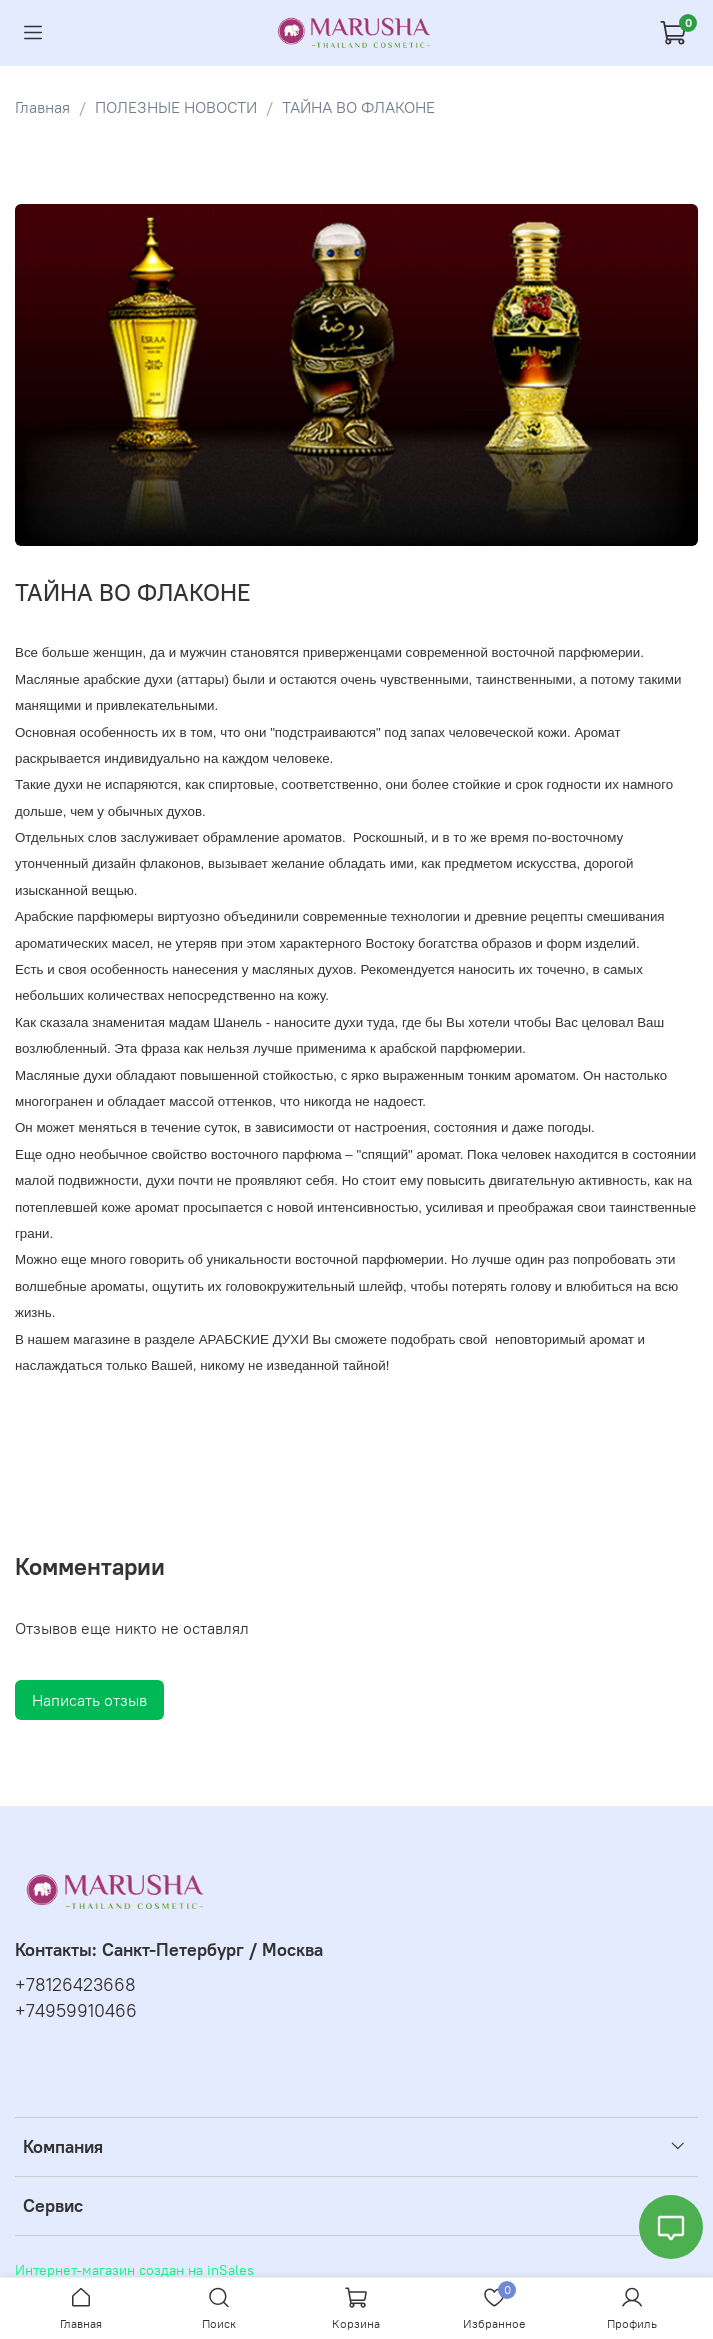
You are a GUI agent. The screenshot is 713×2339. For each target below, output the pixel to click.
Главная (42, 107)
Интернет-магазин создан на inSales (134, 2270)
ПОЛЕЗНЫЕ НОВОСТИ (176, 107)
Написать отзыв (89, 1700)
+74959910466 (76, 2011)
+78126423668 (75, 1985)
